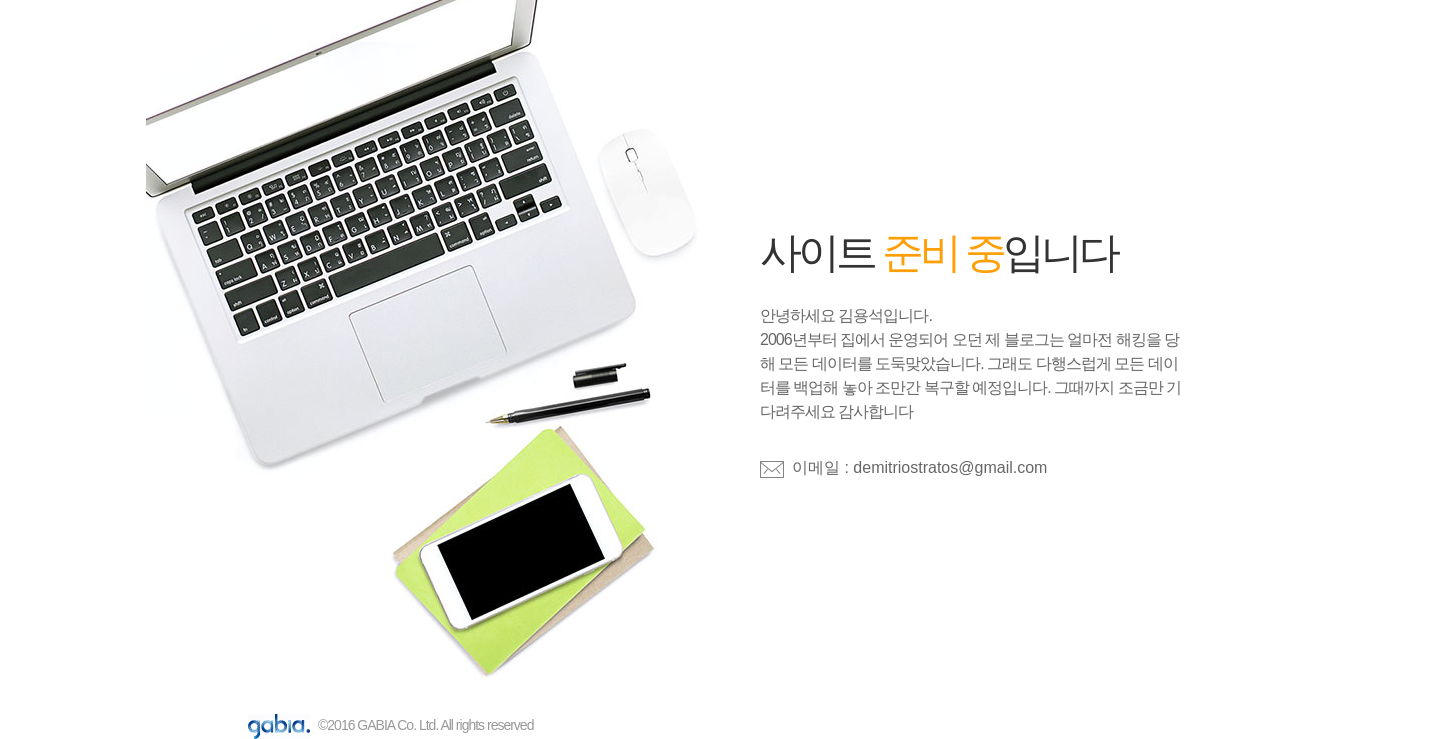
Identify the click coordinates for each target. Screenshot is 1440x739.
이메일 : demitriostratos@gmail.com (919, 467)
